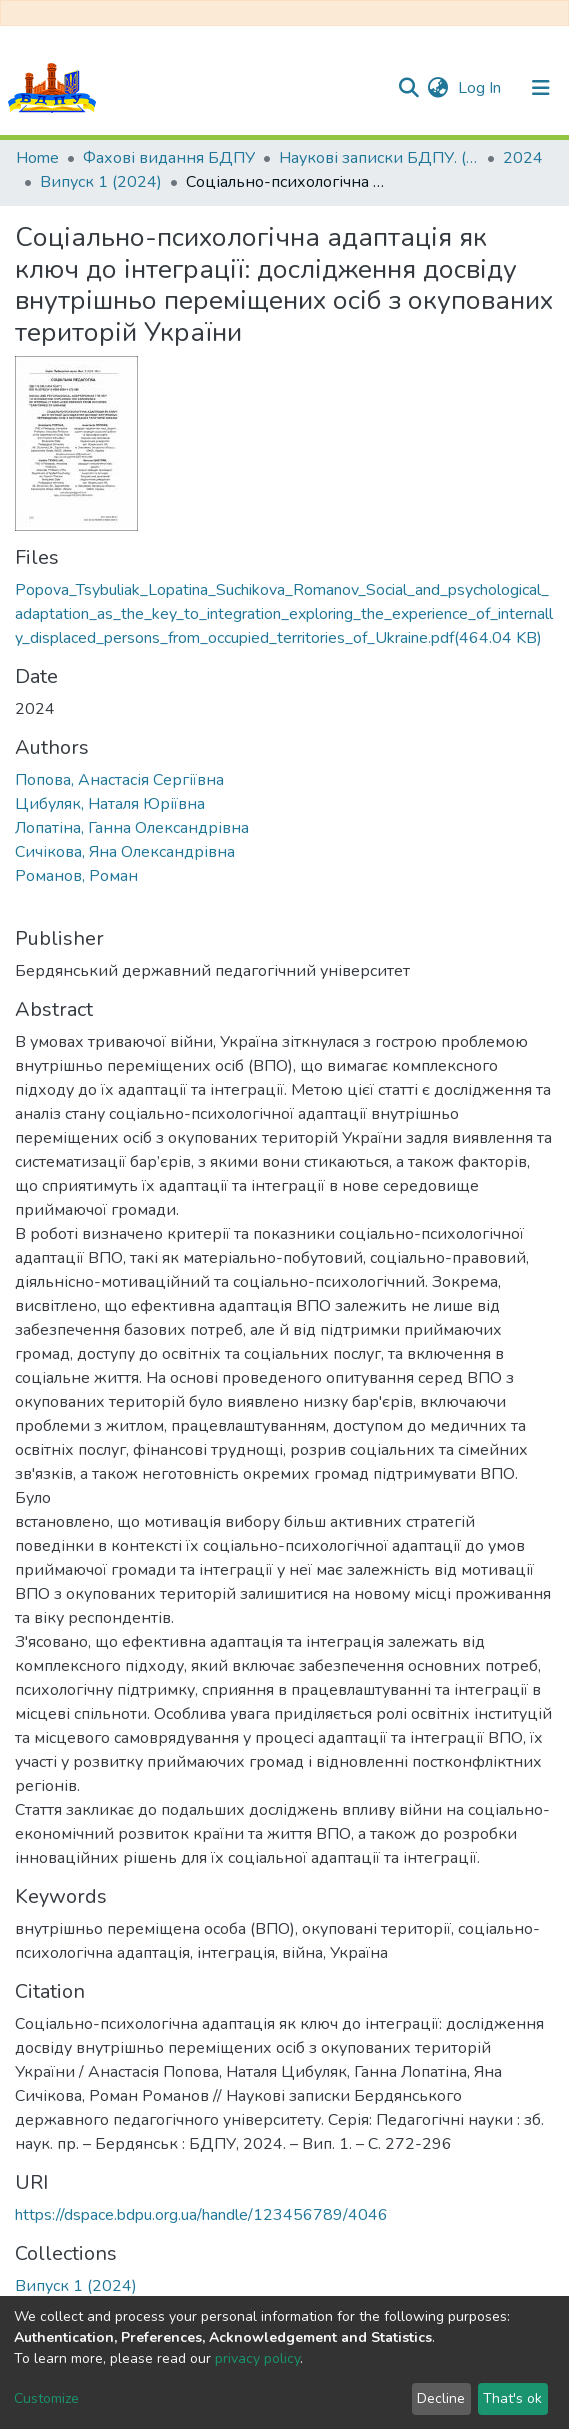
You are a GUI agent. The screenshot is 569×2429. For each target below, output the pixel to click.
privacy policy (257, 2358)
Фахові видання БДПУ (169, 158)
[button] (437, 88)
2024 (523, 158)
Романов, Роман (76, 876)
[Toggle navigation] (541, 88)
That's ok (512, 2398)
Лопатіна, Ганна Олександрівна (132, 828)
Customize (46, 2398)
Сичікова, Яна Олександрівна (125, 852)
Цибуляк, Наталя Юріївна (110, 804)
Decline (441, 2398)
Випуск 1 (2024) (101, 182)
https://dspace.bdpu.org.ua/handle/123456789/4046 (201, 2215)
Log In (481, 88)
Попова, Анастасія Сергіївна (119, 780)
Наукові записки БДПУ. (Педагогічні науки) (379, 158)
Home (37, 158)
